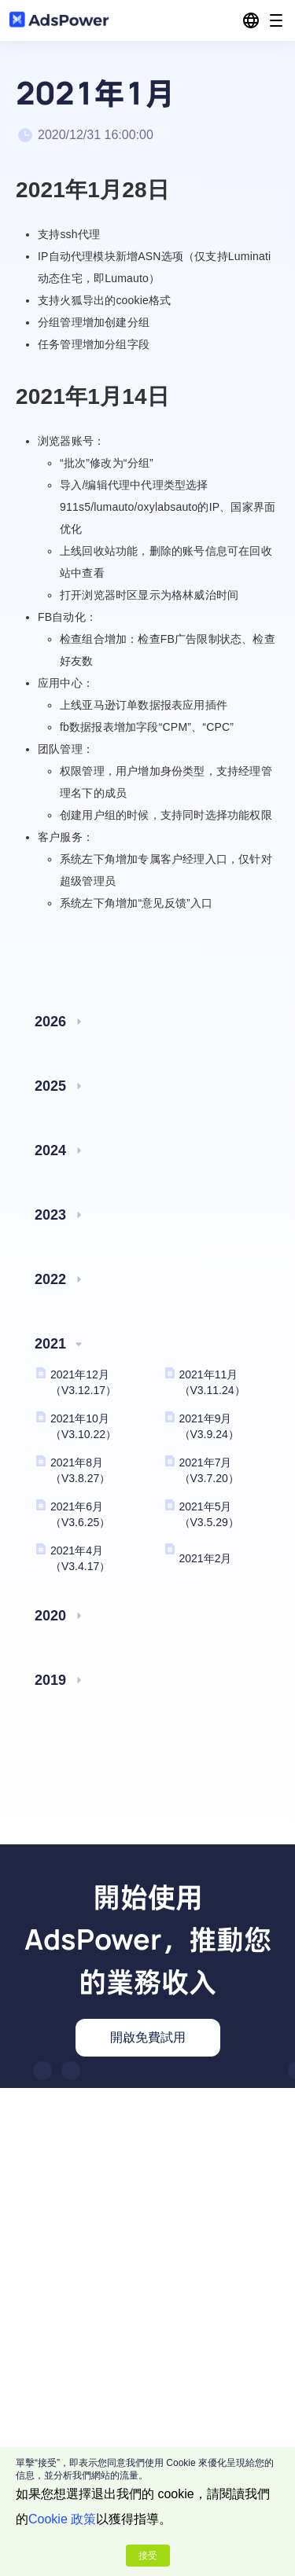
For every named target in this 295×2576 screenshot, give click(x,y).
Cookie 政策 (62, 2519)
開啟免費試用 (148, 2037)
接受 (147, 2555)
